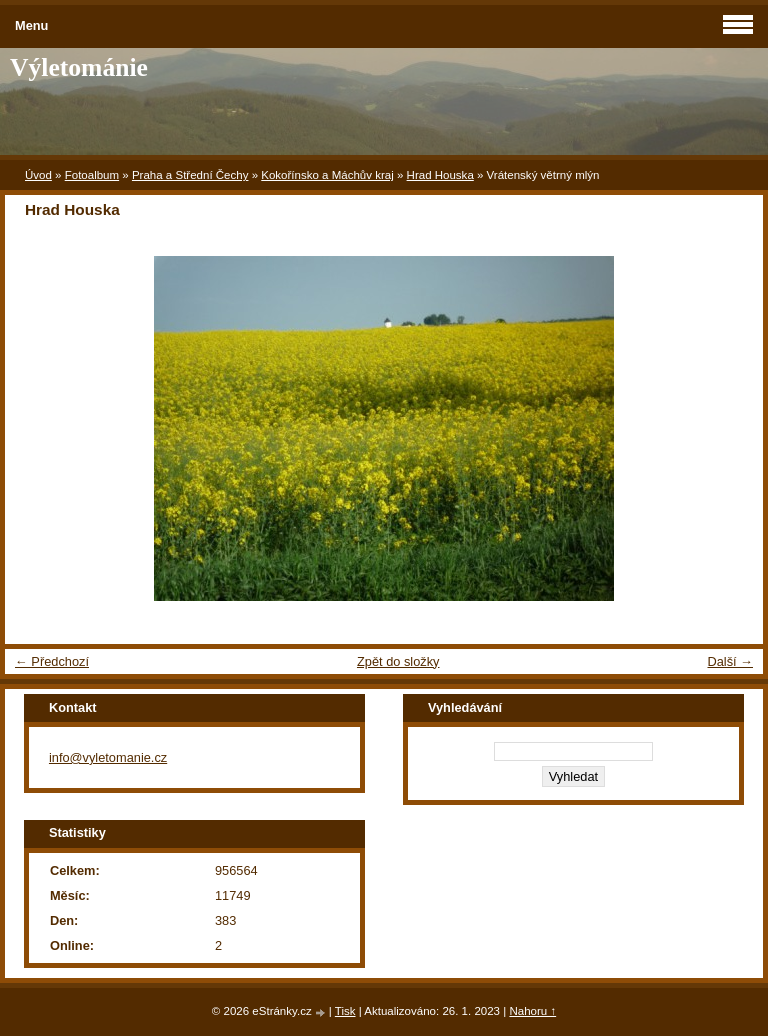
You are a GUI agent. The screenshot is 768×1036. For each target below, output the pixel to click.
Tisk (345, 1011)
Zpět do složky (398, 661)
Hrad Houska (440, 175)
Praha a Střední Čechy (190, 175)
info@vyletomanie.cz (108, 757)
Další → (730, 661)
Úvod (38, 175)
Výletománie (79, 67)
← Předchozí (52, 661)
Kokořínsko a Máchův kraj (327, 175)
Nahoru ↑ (532, 1011)
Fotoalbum (92, 175)
